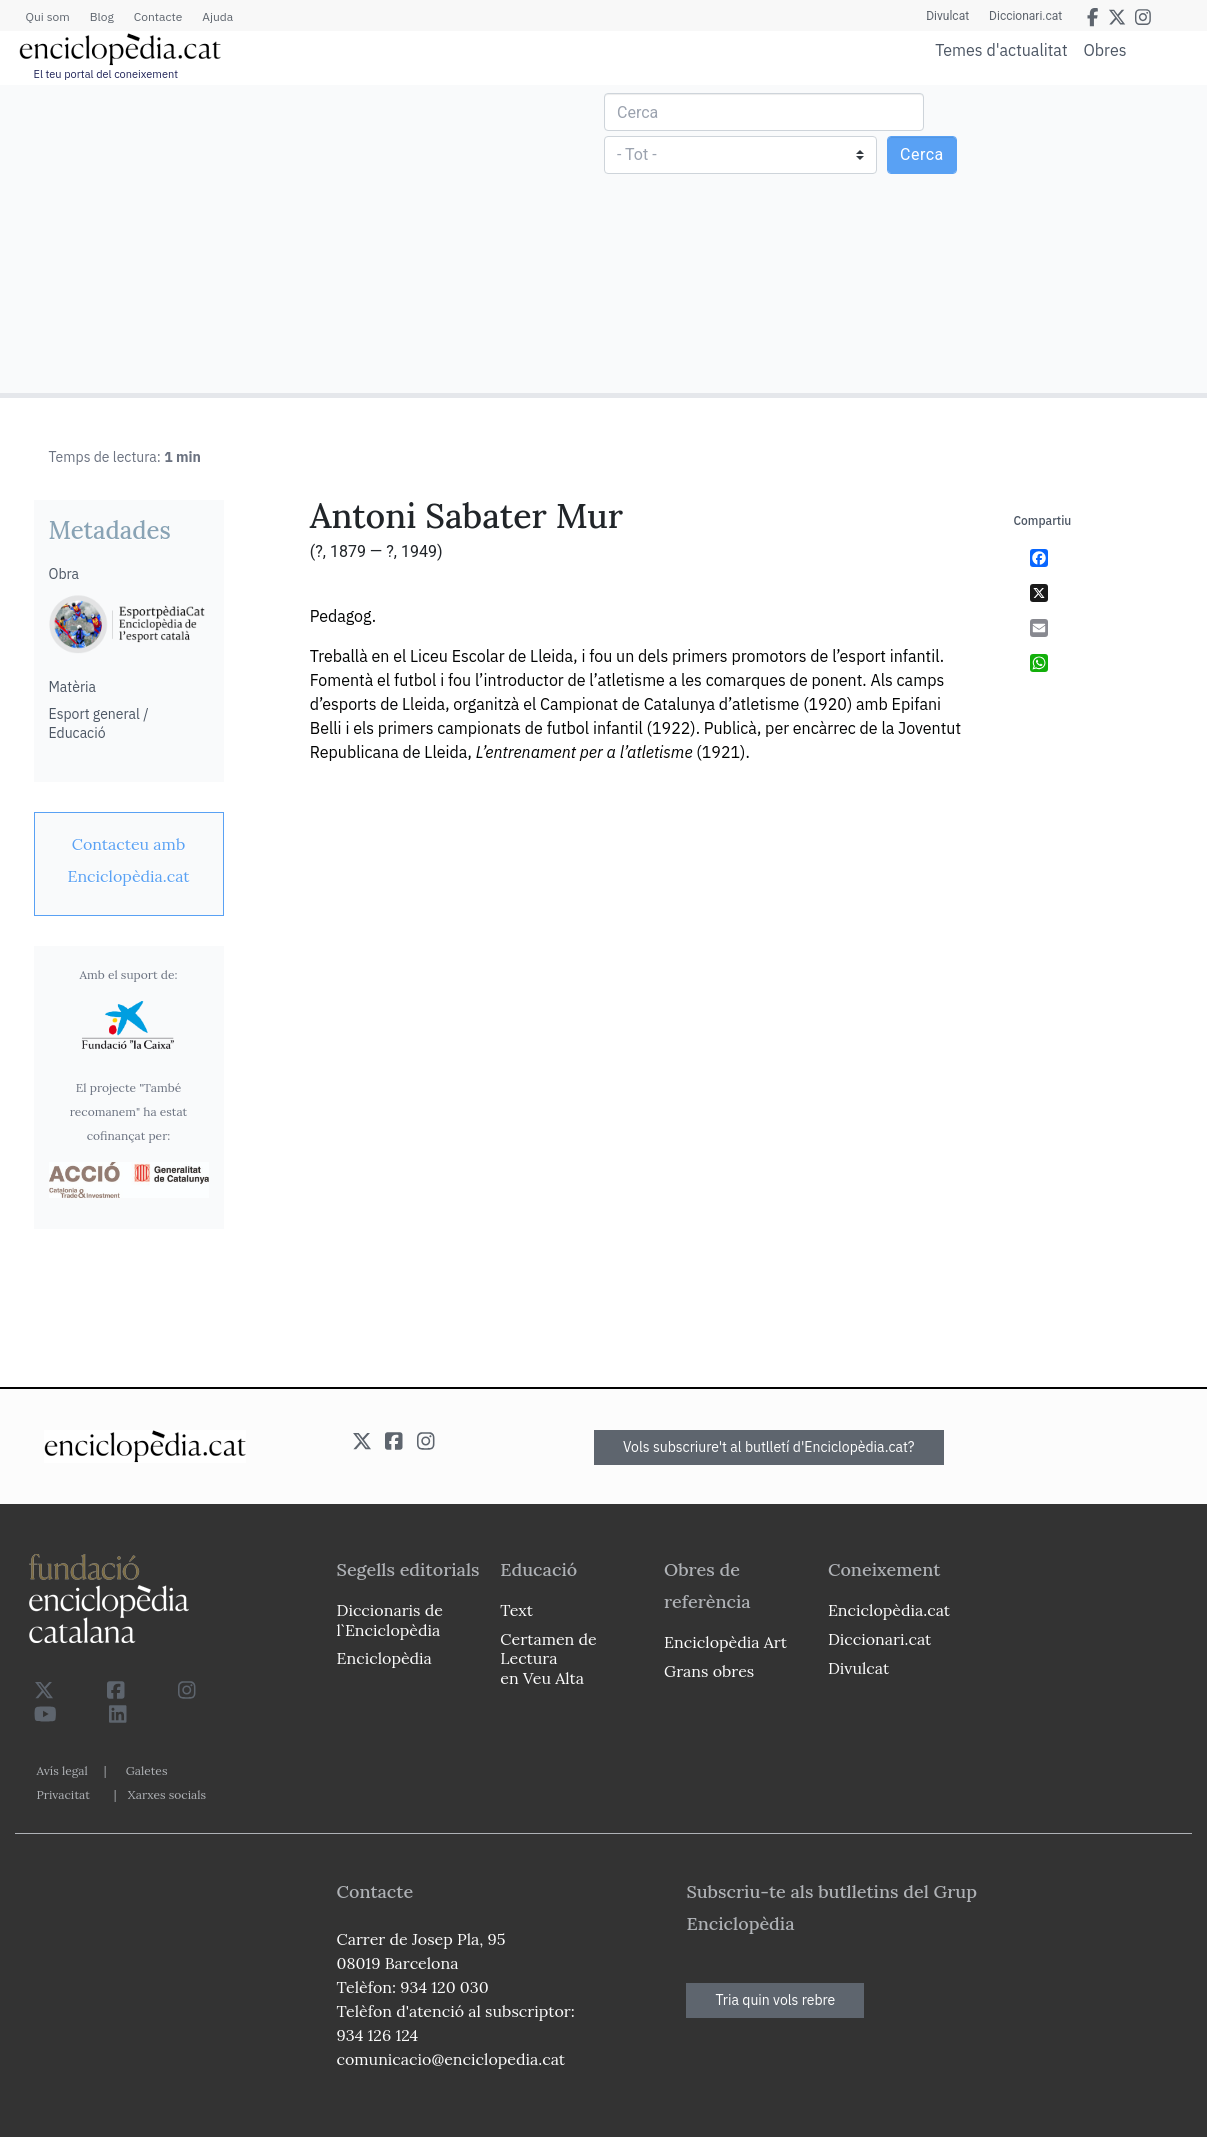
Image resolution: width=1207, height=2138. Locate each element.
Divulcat (947, 16)
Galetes (147, 1770)
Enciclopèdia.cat (889, 1610)
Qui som (48, 16)
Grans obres (709, 1671)
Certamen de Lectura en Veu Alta (548, 1658)
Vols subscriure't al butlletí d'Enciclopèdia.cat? (769, 1447)
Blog (102, 16)
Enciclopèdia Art (725, 1642)
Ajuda (217, 16)
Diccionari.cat (1025, 16)
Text (516, 1610)
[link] (129, 860)
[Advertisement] (304, 238)
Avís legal (62, 1770)
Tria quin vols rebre (775, 2000)
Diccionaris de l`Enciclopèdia (390, 1619)
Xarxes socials (167, 1794)
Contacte (158, 16)
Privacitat (63, 1794)
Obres (1105, 49)
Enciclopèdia (384, 1658)
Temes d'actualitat (1001, 50)
